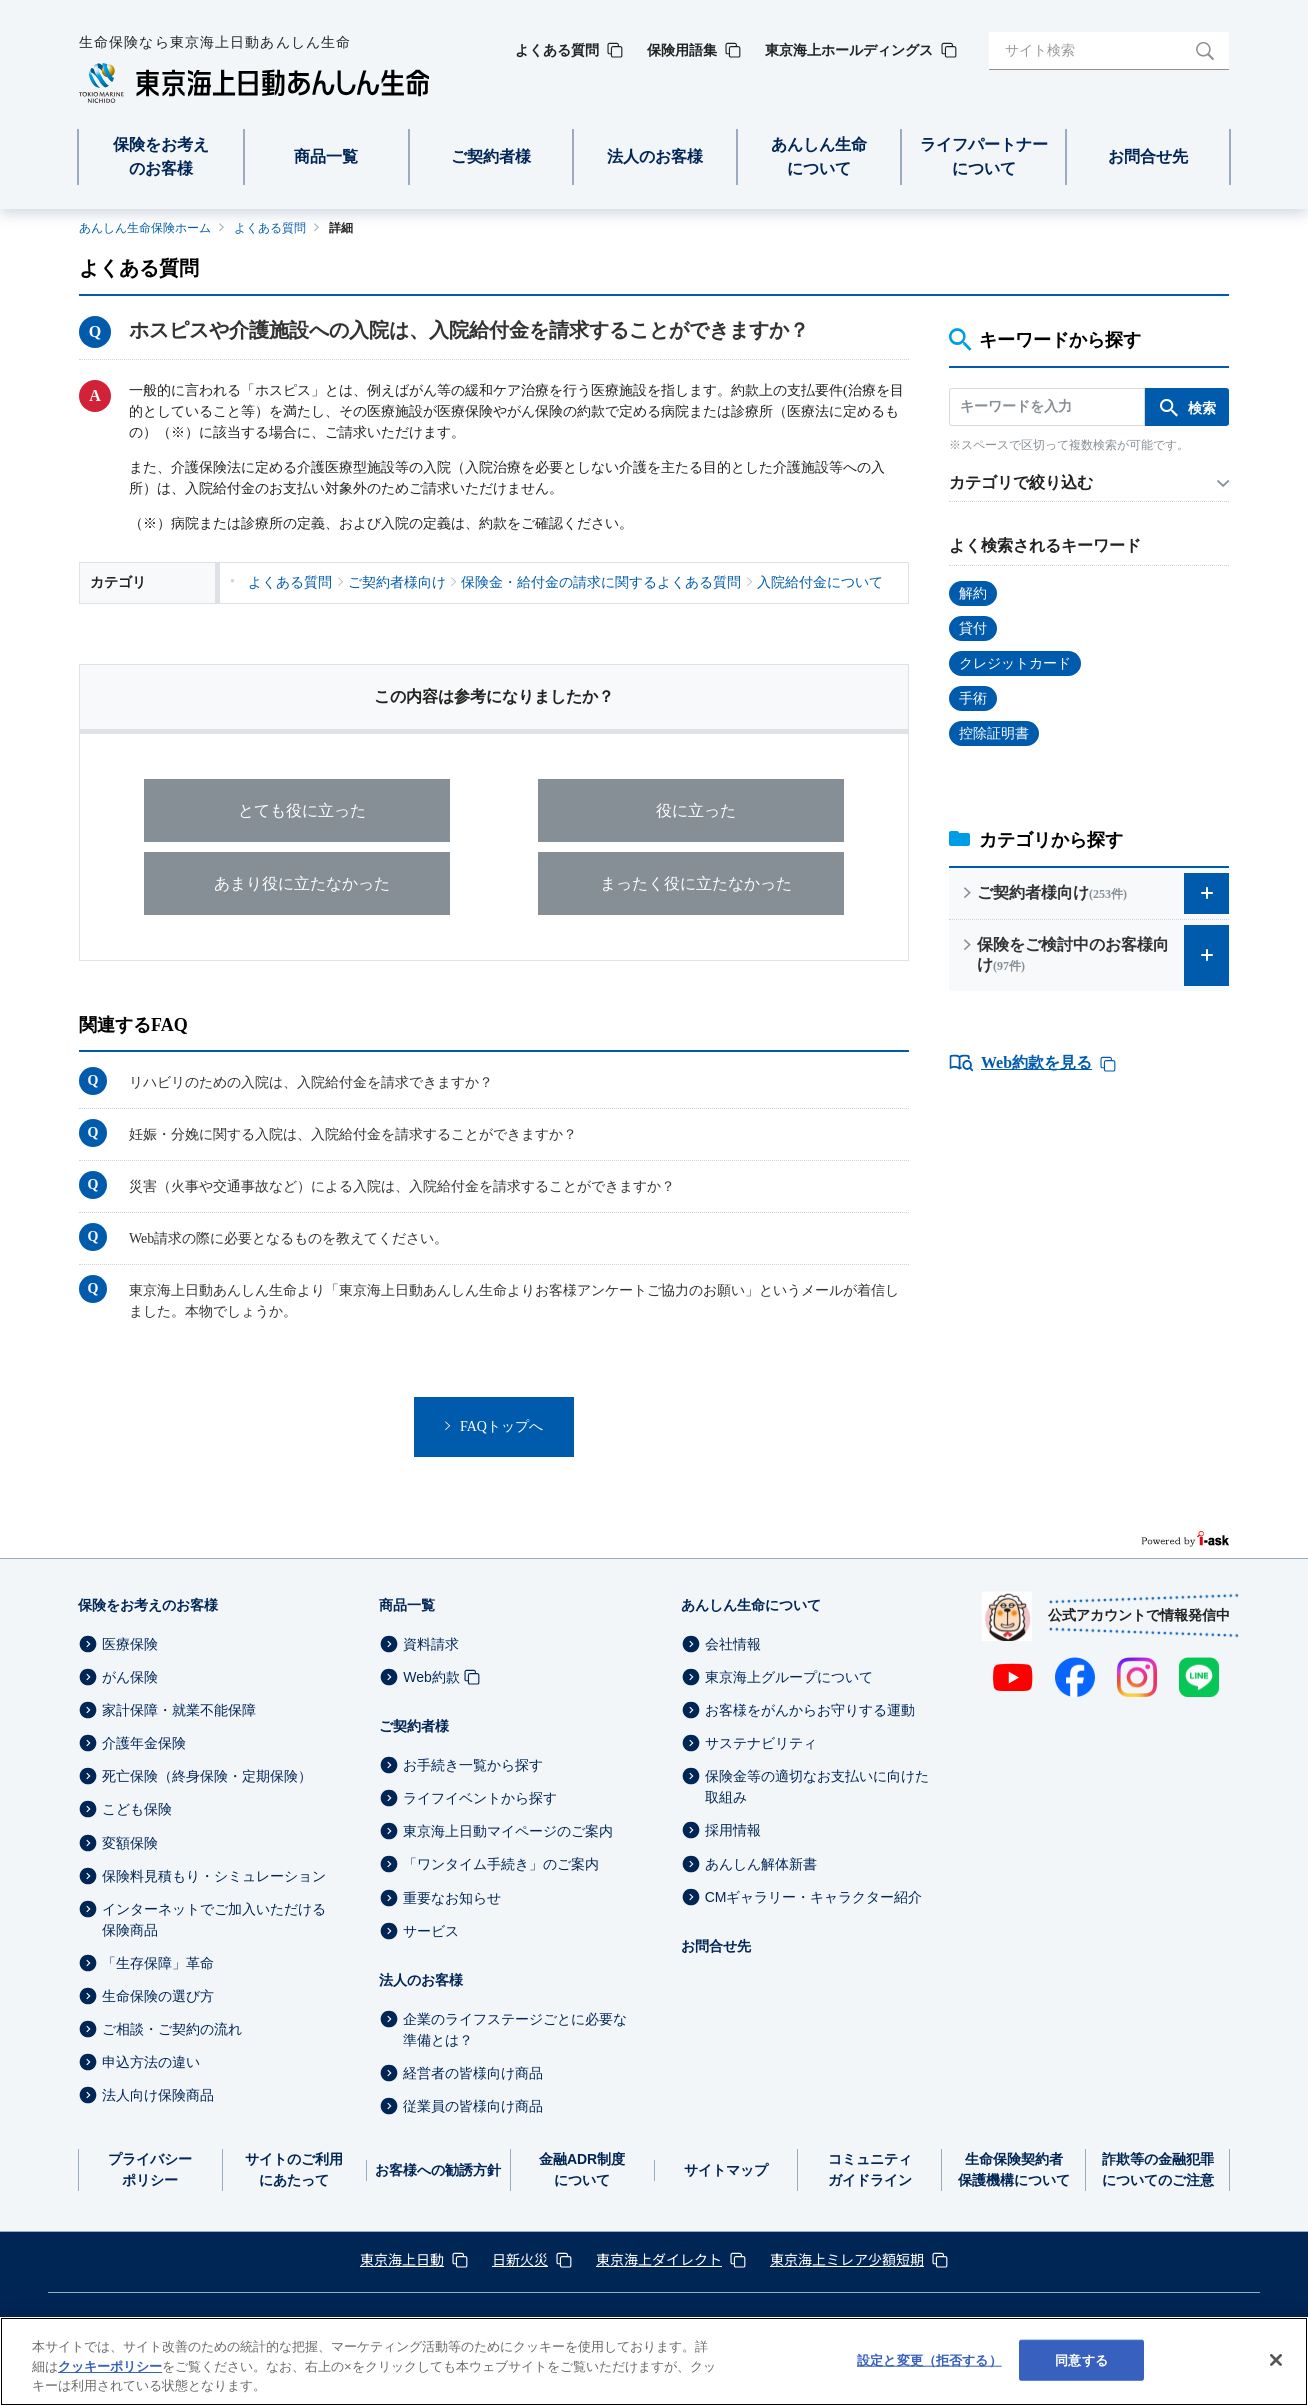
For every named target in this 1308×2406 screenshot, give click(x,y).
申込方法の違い (151, 2062)
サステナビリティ (761, 1743)
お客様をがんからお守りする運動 (810, 1710)
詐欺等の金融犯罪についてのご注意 (1158, 2169)
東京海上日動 (402, 2259)
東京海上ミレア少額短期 (847, 2259)
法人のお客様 (421, 1980)
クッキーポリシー (110, 2366)
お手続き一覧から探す (473, 1765)
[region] (654, 2361)
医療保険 (130, 1644)
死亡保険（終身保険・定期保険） (207, 1776)
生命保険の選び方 (158, 1996)
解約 (973, 593)
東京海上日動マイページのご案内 (508, 1831)
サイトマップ (726, 2170)
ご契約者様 (414, 1726)
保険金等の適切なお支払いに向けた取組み (817, 1786)
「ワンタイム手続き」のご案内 (501, 1865)
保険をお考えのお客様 (148, 1605)
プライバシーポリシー (150, 2169)
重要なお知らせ (452, 1898)
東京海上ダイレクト (659, 2259)
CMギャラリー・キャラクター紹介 (814, 1897)
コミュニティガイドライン (870, 2169)
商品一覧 (407, 1605)
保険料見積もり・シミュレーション (214, 1876)
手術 (973, 698)
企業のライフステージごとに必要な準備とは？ (515, 2029)
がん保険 (130, 1677)
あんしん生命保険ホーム (145, 228)
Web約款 (431, 1677)
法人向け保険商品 (158, 2095)
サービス (431, 1931)
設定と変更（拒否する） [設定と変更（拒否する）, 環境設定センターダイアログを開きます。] (929, 2359)
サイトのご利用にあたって (294, 2169)
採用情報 (733, 1831)
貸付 (973, 628)
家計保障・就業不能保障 (179, 1710)
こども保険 (137, 1810)
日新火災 (520, 2259)
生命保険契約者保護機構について (1014, 2169)
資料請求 (431, 1644)
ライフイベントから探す (480, 1798)
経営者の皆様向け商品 (473, 2073)
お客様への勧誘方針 (438, 2170)
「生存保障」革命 (158, 1963)
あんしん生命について (751, 1605)
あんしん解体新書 (761, 1864)
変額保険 (130, 1843)
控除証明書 (994, 733)
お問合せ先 (716, 1946)
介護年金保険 (144, 1743)
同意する (1081, 2359)
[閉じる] (1276, 2360)
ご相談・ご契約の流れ (172, 2029)
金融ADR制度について (582, 2169)
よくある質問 (270, 228)
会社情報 (733, 1644)
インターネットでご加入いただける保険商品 (214, 1919)
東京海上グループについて (789, 1677)
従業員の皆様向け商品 (473, 2106)
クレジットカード (1015, 663)
